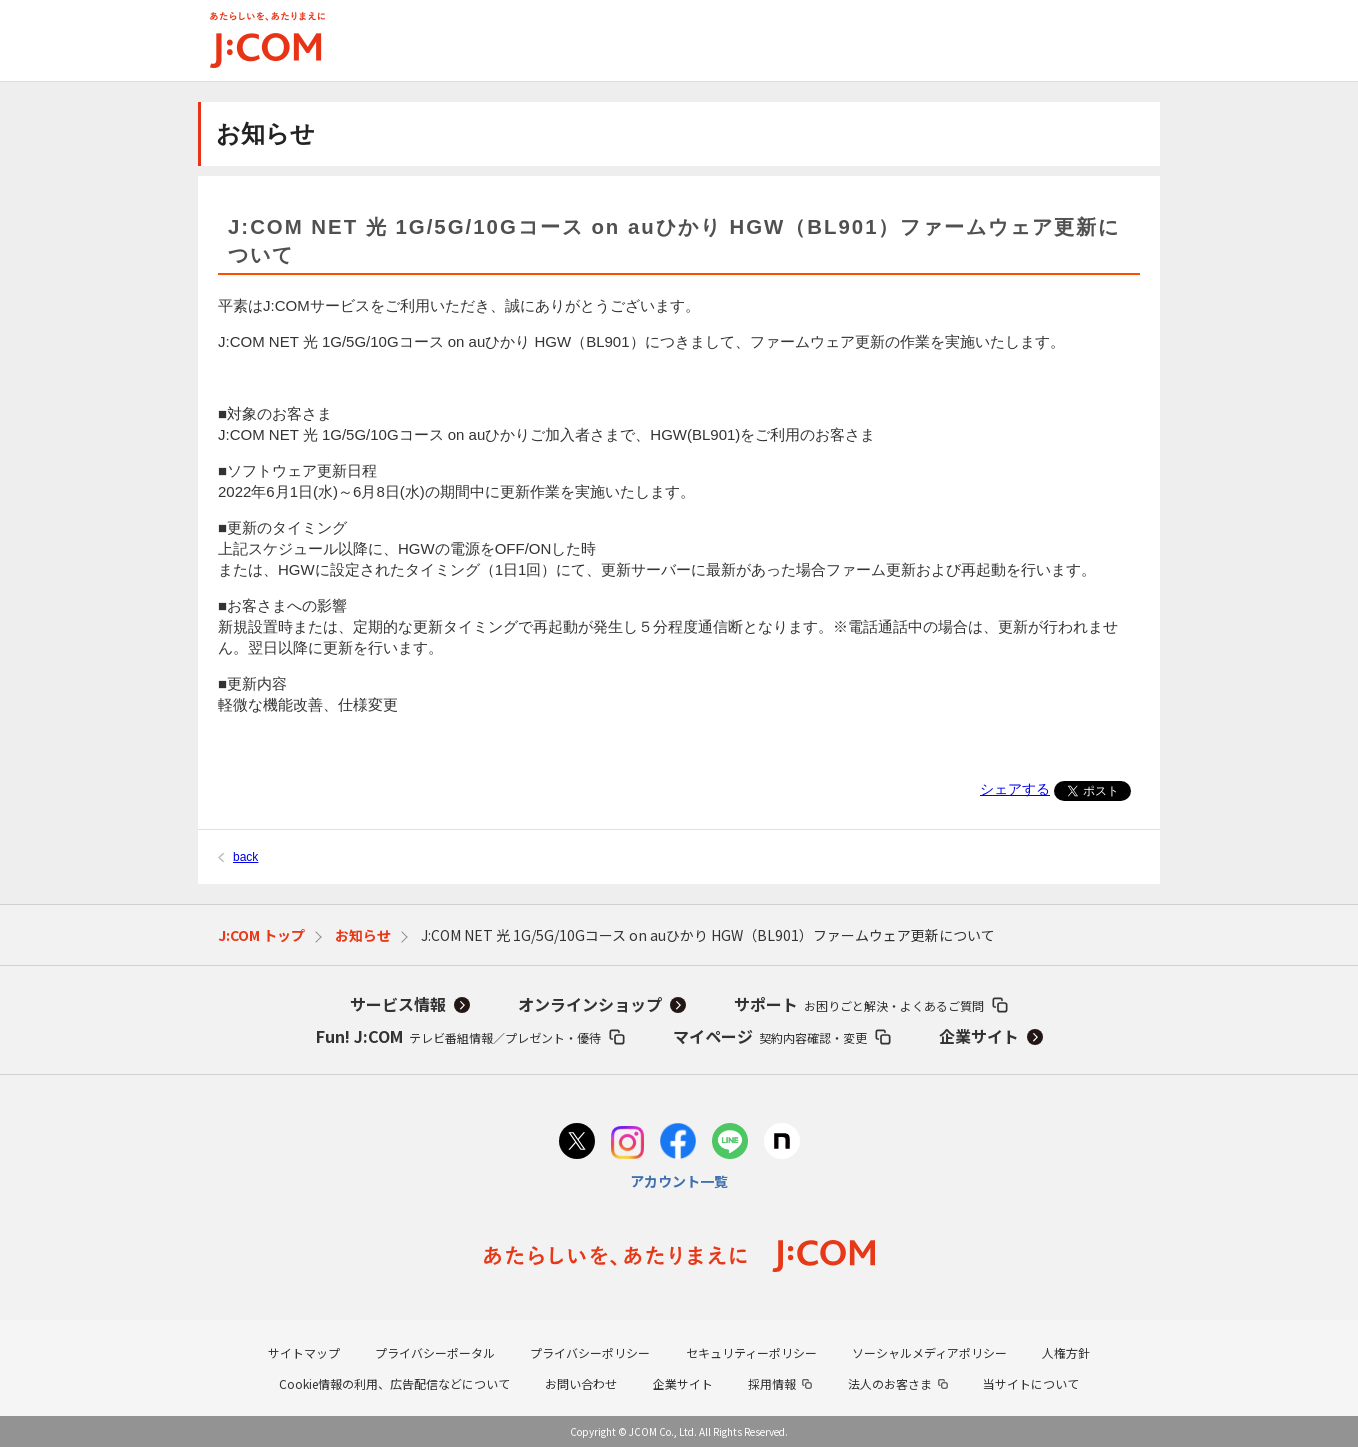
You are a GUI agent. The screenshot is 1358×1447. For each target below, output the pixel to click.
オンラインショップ (590, 1004)
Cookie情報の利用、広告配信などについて (394, 1383)
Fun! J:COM (458, 1036)
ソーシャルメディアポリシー (929, 1352)
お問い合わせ (581, 1383)
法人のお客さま (890, 1383)
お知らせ (363, 935)
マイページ (770, 1036)
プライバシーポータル (435, 1352)
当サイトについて (1031, 1383)
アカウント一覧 (679, 1181)
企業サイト (979, 1036)
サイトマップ (304, 1352)
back (245, 857)
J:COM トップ (261, 935)
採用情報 (772, 1383)
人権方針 (1066, 1352)
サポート (859, 1004)
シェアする (1015, 789)
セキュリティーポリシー (751, 1352)
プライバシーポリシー (590, 1352)
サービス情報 (398, 1004)
